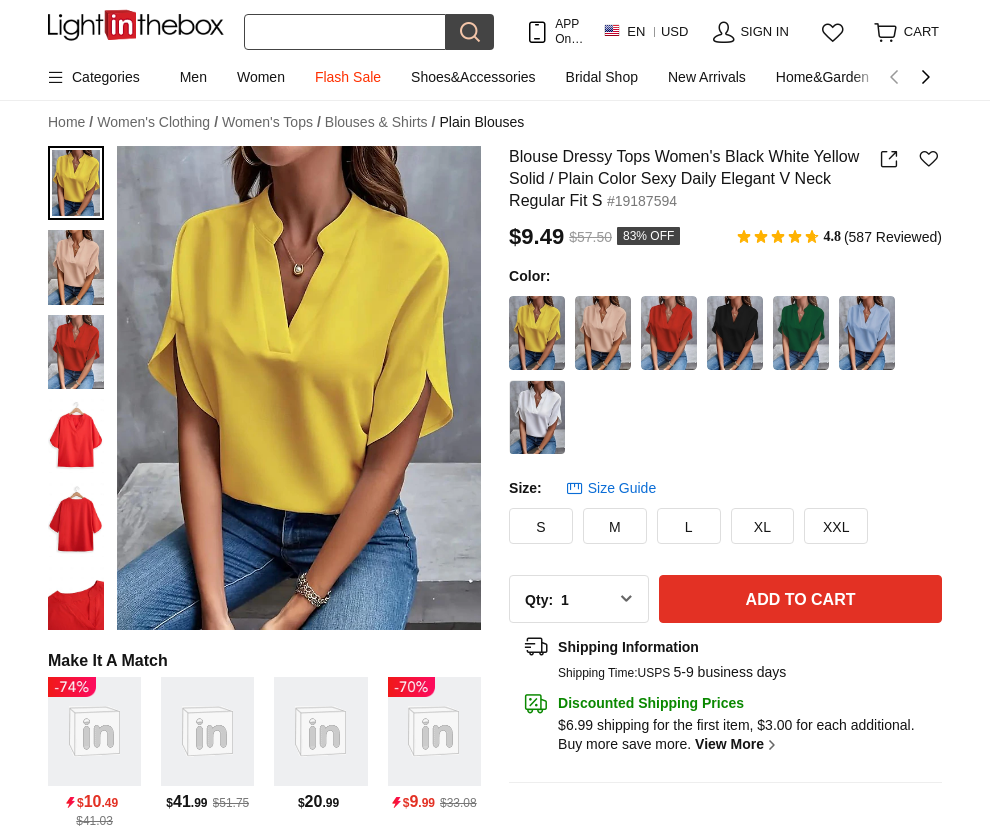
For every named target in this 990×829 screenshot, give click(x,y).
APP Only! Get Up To (569, 31)
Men (193, 77)
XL (762, 527)
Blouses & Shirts (380, 122)
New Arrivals (707, 77)
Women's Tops (271, 122)
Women (261, 77)
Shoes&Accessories (473, 77)
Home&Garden (822, 77)
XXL (836, 527)
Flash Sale (348, 77)
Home (70, 122)
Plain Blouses (481, 122)
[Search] (345, 32)
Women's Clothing (157, 122)
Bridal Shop (602, 77)
